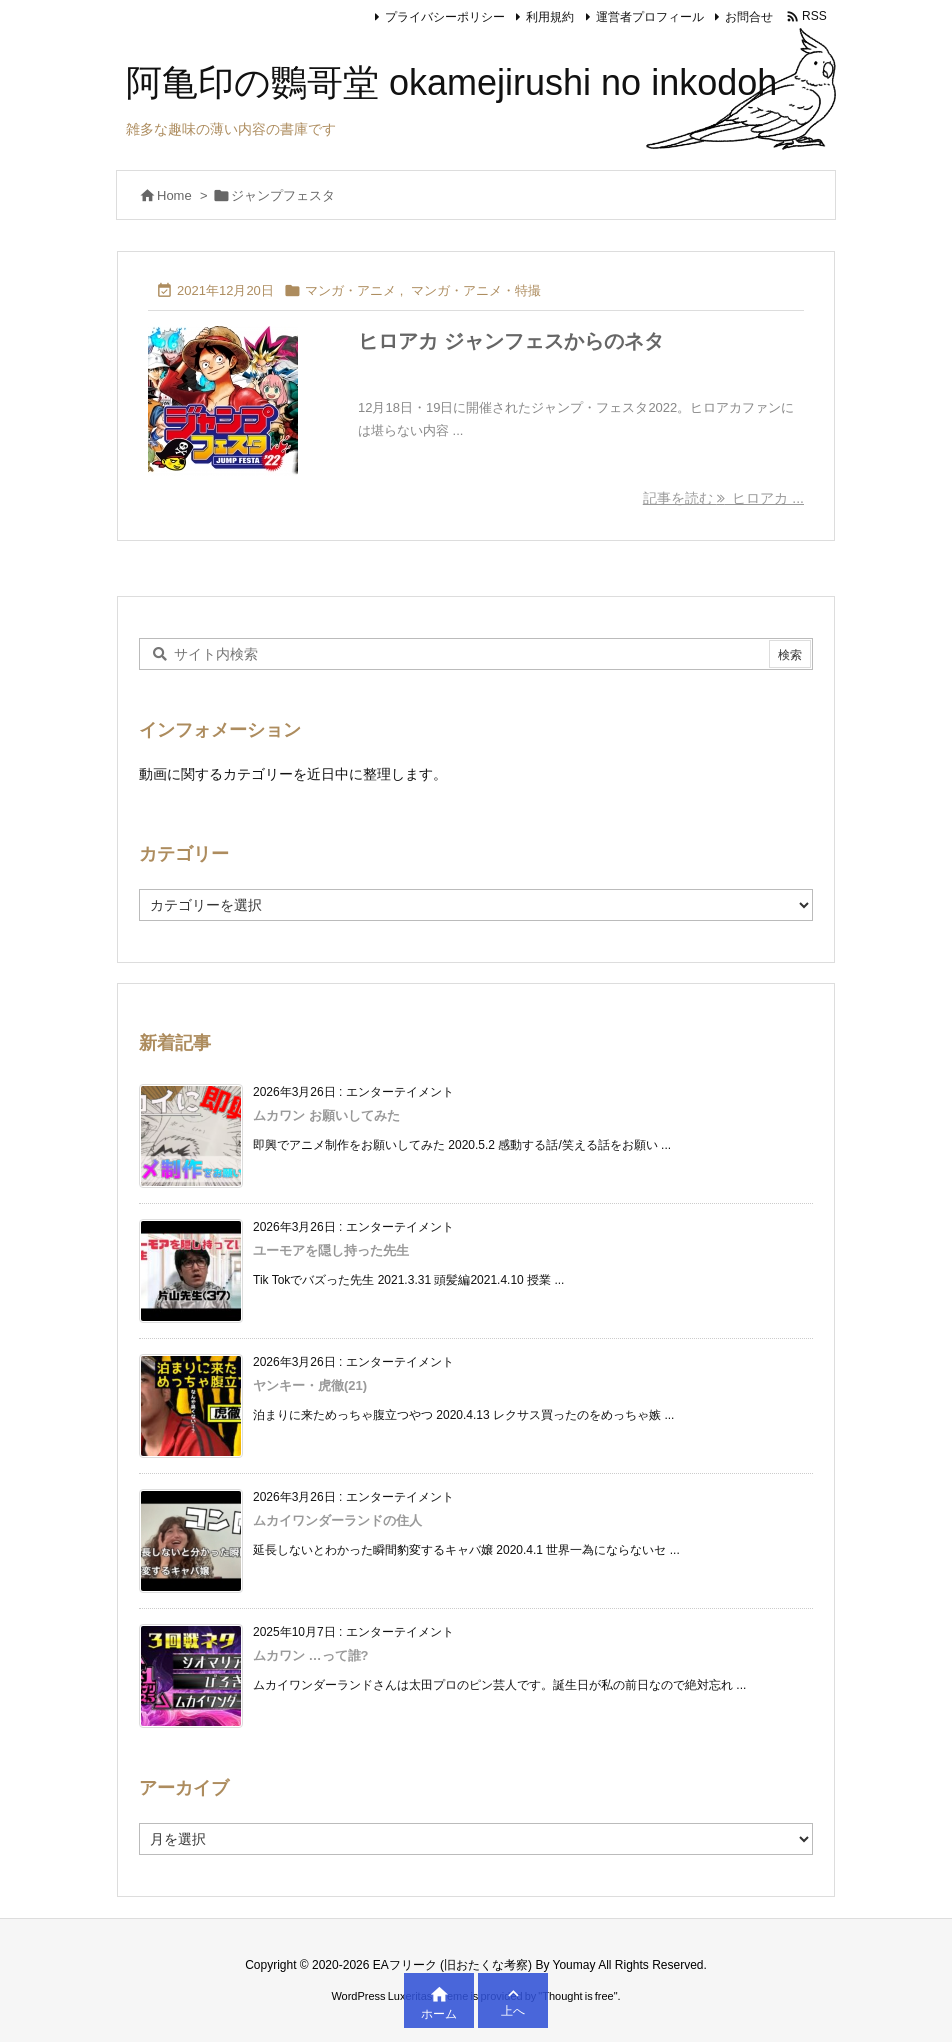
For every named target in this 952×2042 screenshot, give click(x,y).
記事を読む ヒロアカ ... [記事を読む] (723, 498)
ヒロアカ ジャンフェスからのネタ (511, 341)
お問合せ (749, 17)
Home (174, 195)
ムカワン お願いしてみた (326, 1115)
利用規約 (550, 17)
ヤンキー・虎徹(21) (310, 1385)
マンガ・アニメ (350, 290)
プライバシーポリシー (445, 17)
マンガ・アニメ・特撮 (476, 290)
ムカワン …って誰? (311, 1655)
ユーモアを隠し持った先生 (331, 1250)
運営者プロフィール (650, 17)
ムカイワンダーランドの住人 (337, 1520)
